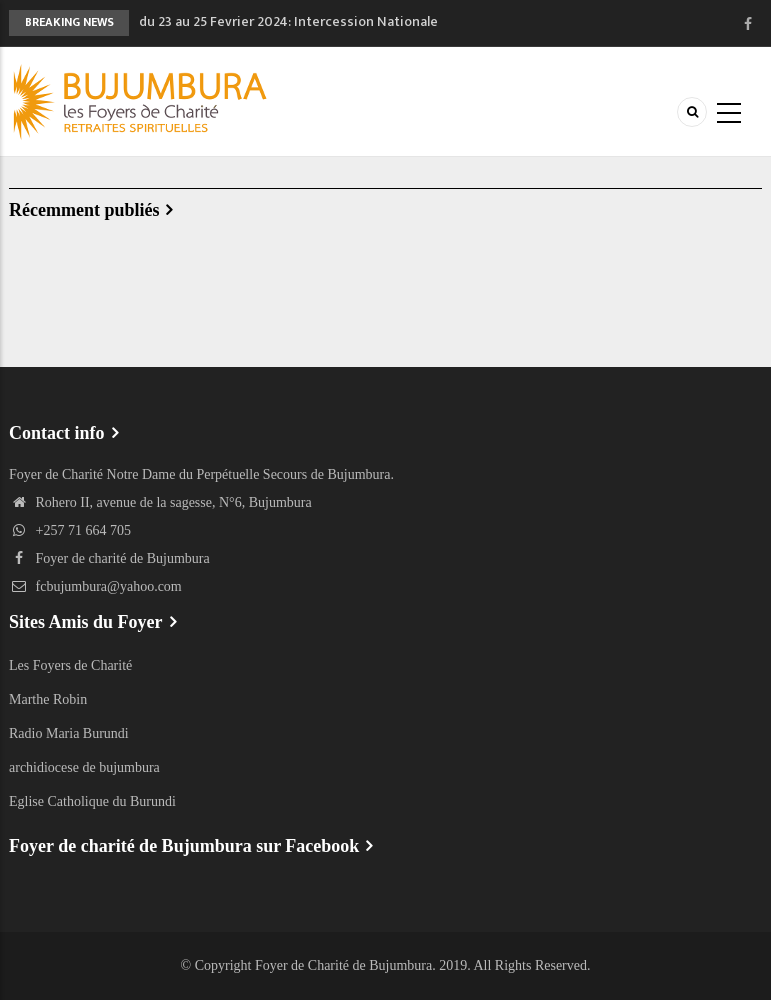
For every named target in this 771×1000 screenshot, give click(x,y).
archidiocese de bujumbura (84, 767)
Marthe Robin (48, 699)
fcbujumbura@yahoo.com (95, 586)
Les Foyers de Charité (70, 665)
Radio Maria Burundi (69, 733)
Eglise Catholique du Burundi (92, 801)
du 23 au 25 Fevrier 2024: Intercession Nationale (288, 21)
